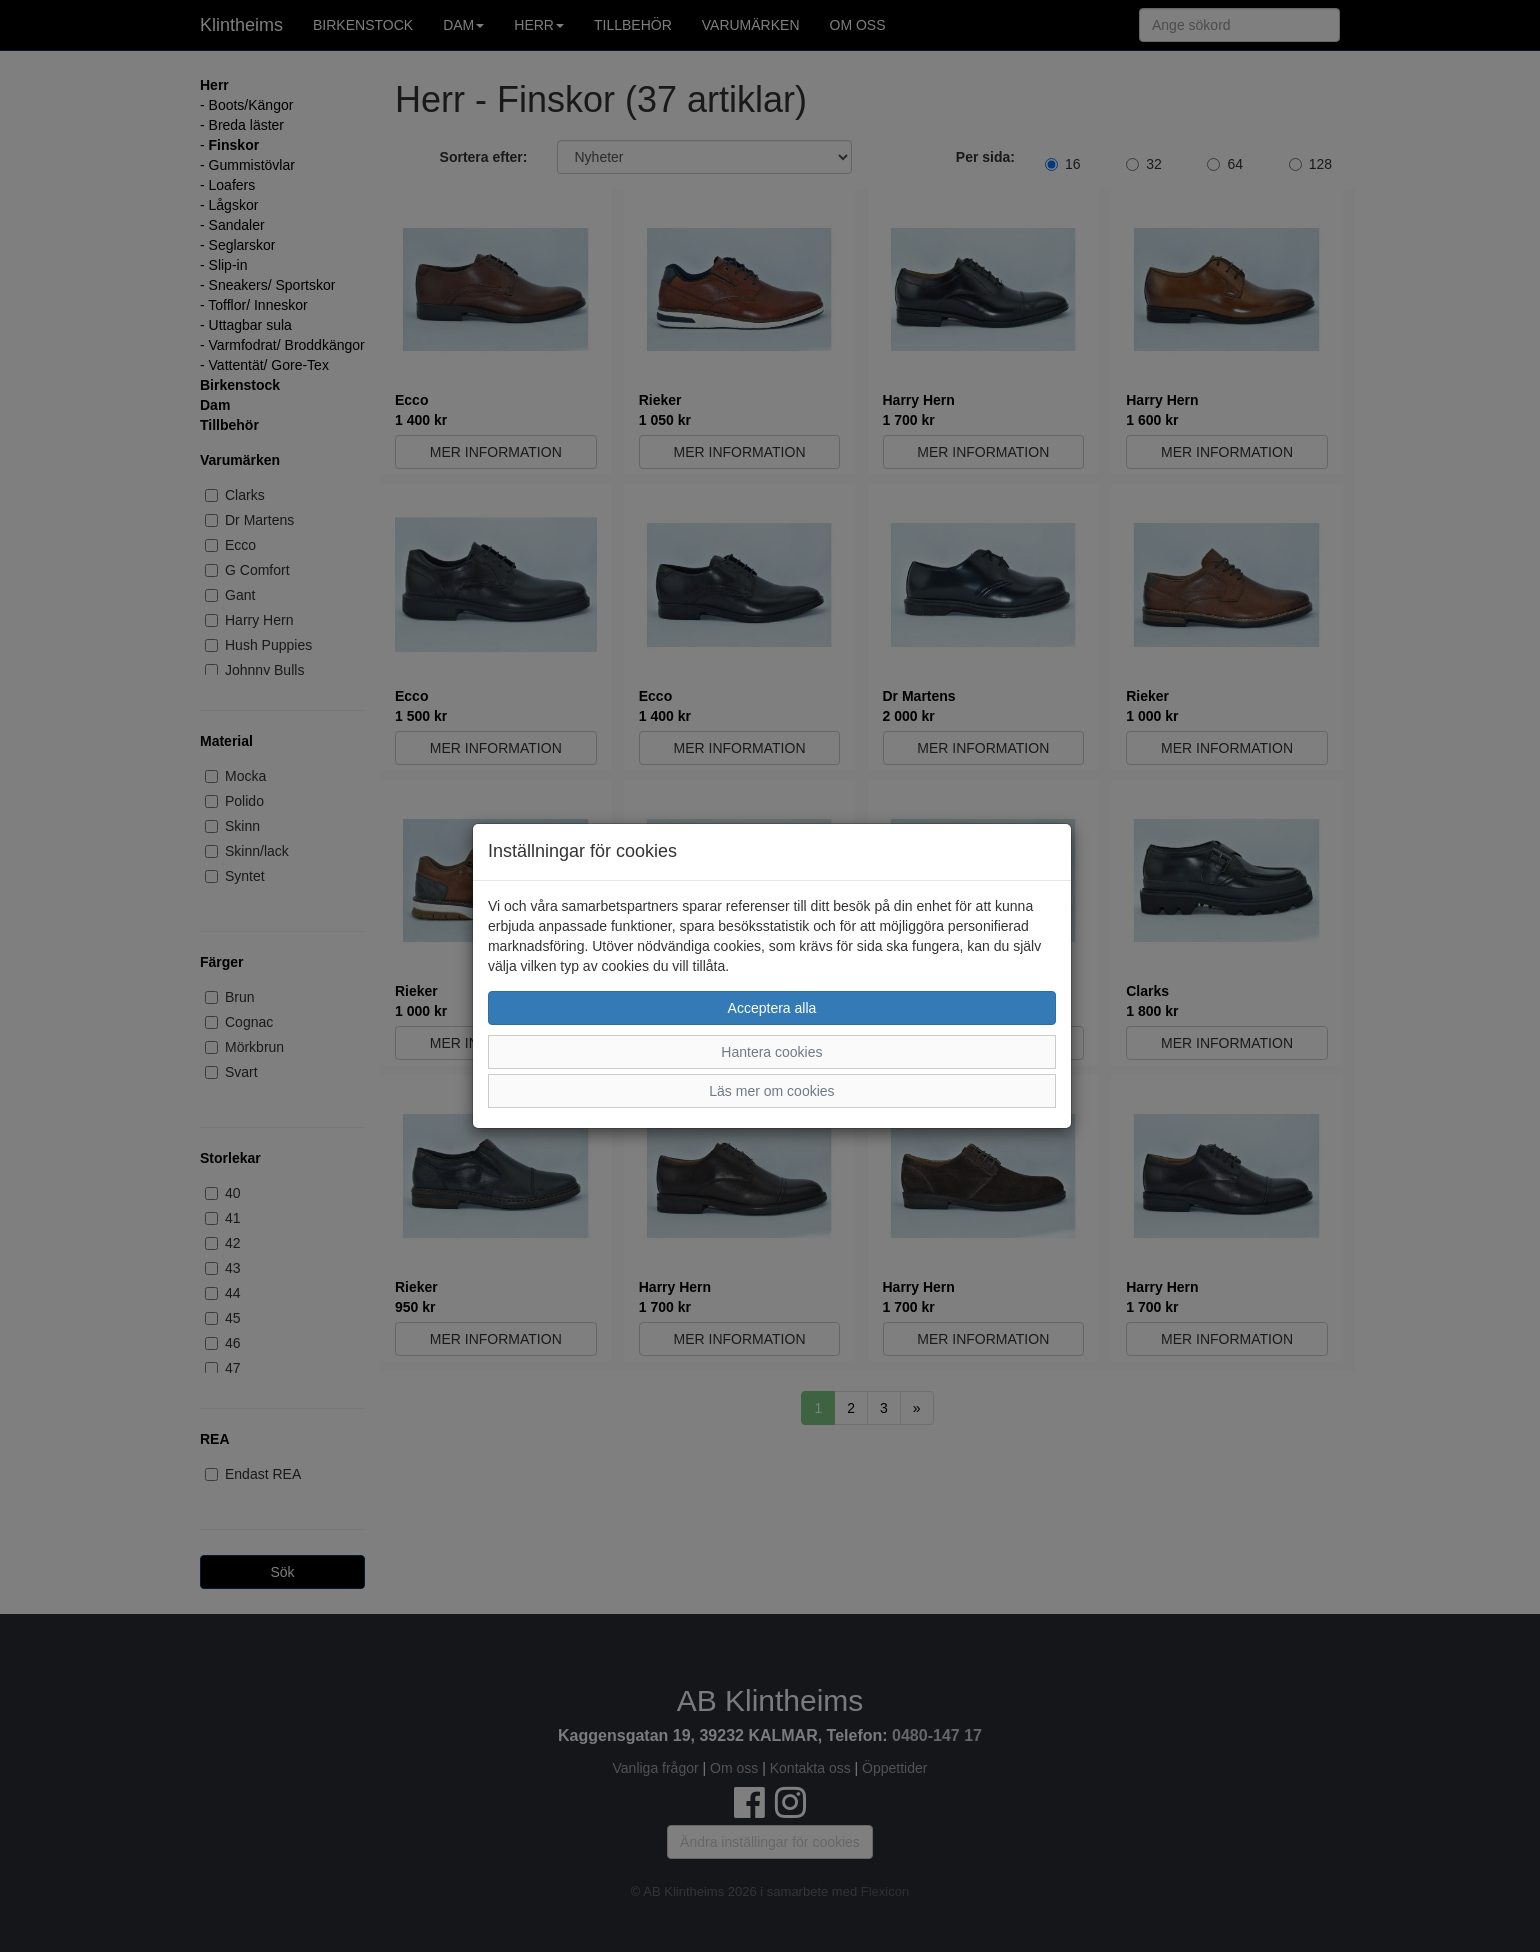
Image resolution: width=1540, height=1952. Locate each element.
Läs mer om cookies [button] (771, 1091)
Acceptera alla (772, 1008)
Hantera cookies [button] (771, 1052)
